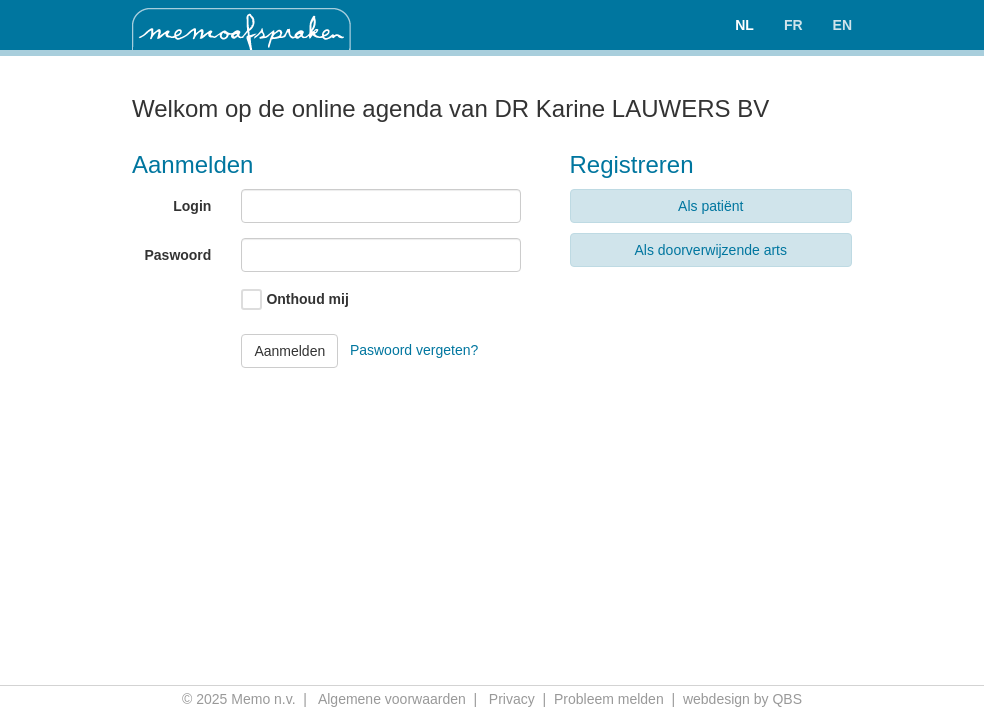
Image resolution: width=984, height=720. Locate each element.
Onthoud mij (307, 299)
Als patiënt (710, 206)
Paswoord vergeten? (414, 349)
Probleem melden (609, 699)
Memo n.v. (263, 699)
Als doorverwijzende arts (710, 250)
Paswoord (177, 255)
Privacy (512, 699)
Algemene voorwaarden (392, 699)
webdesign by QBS (742, 699)
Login (192, 206)
